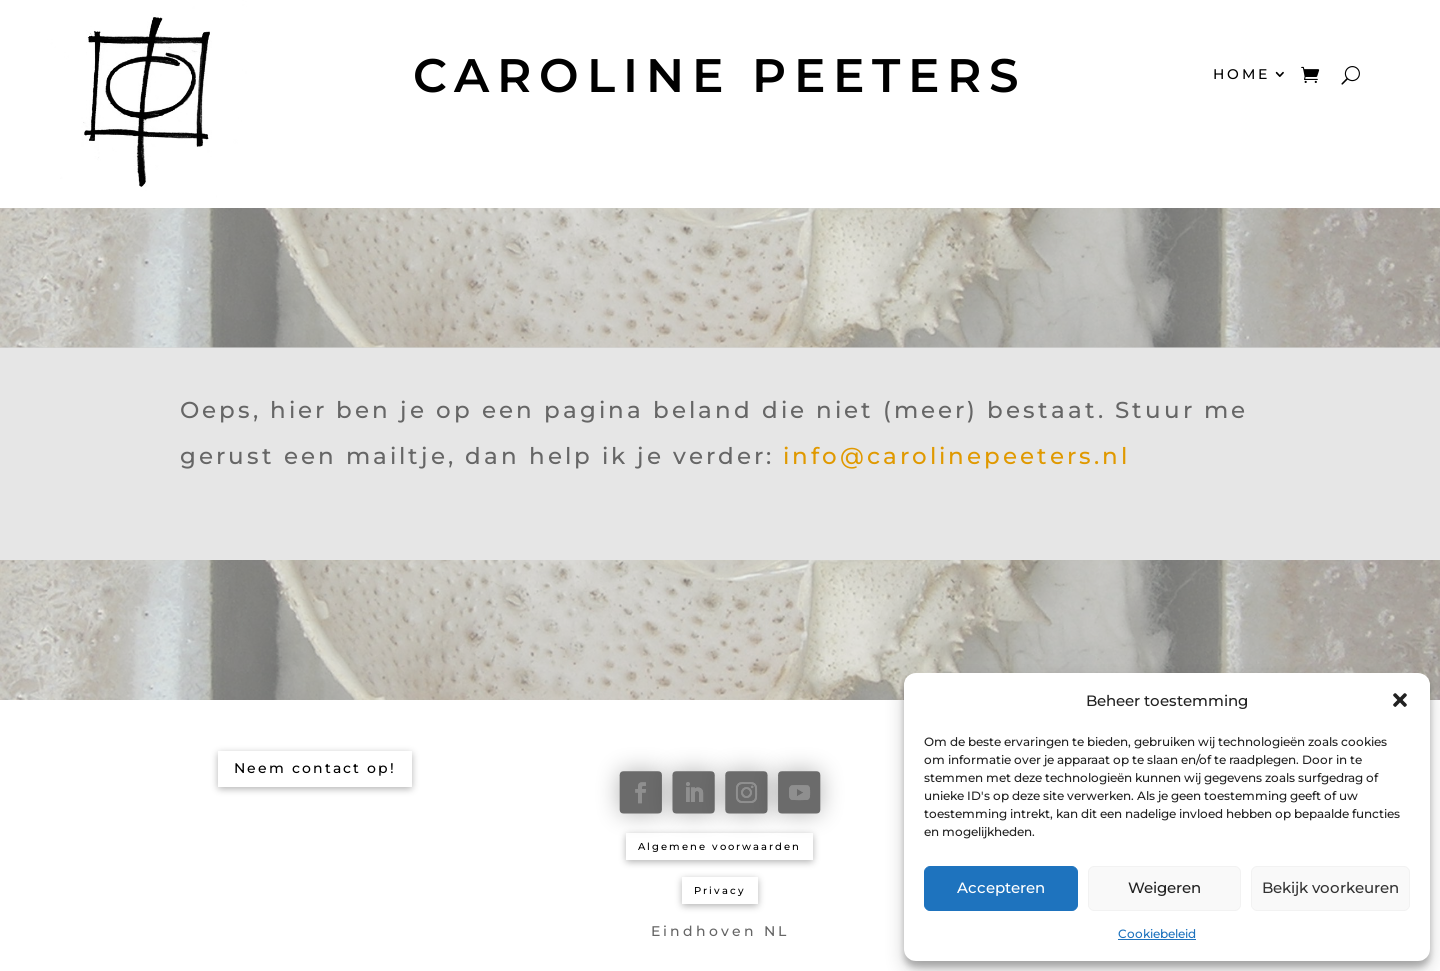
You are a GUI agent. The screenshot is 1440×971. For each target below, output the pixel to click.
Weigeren (1164, 887)
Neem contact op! (315, 768)
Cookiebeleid (1157, 933)
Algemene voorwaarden (719, 846)
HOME (1241, 74)
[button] (1400, 700)
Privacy (720, 890)
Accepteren (1001, 887)
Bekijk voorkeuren (1330, 887)
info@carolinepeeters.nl (956, 456)
